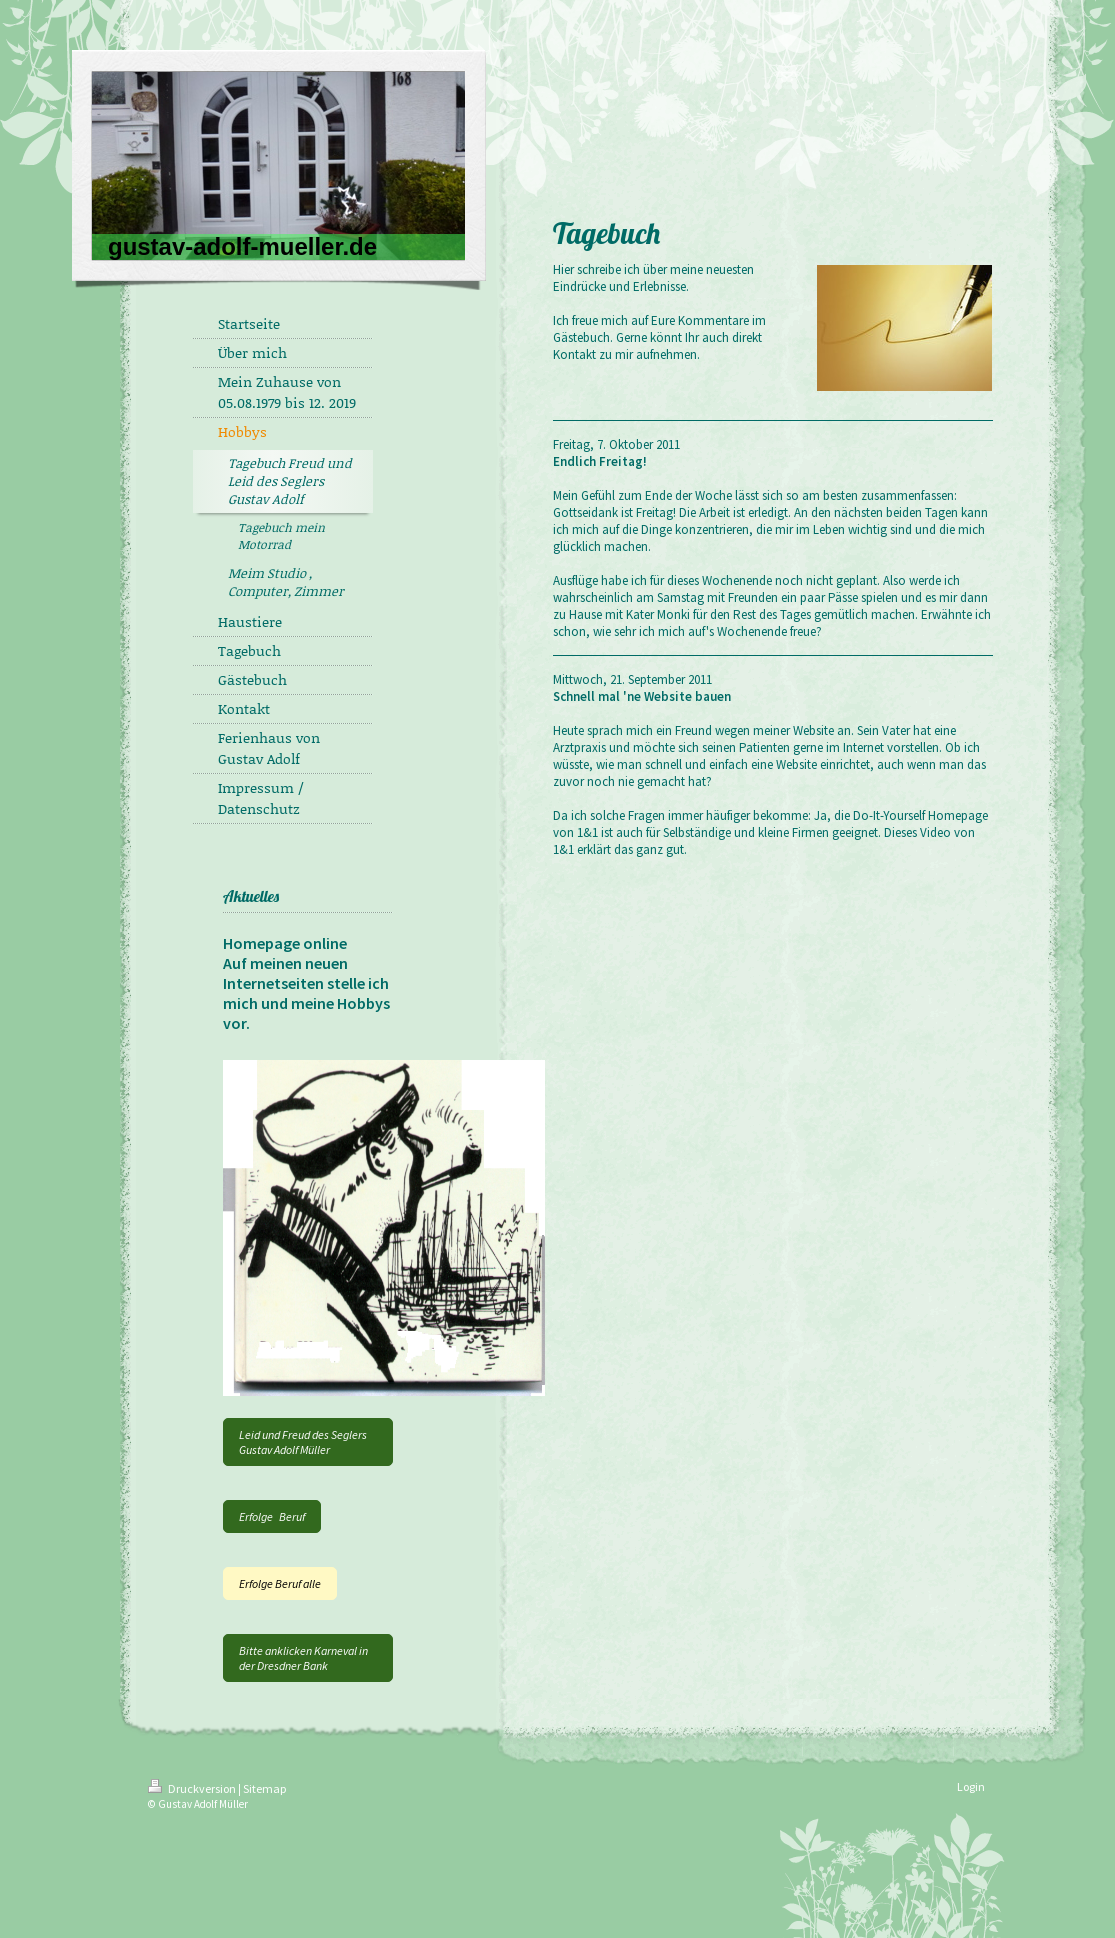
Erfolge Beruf (272, 1516)
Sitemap (264, 1788)
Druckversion (193, 1788)
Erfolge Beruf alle (280, 1583)
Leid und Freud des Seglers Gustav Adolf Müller (303, 1442)
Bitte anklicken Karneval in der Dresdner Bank (303, 1658)
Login (971, 1786)
